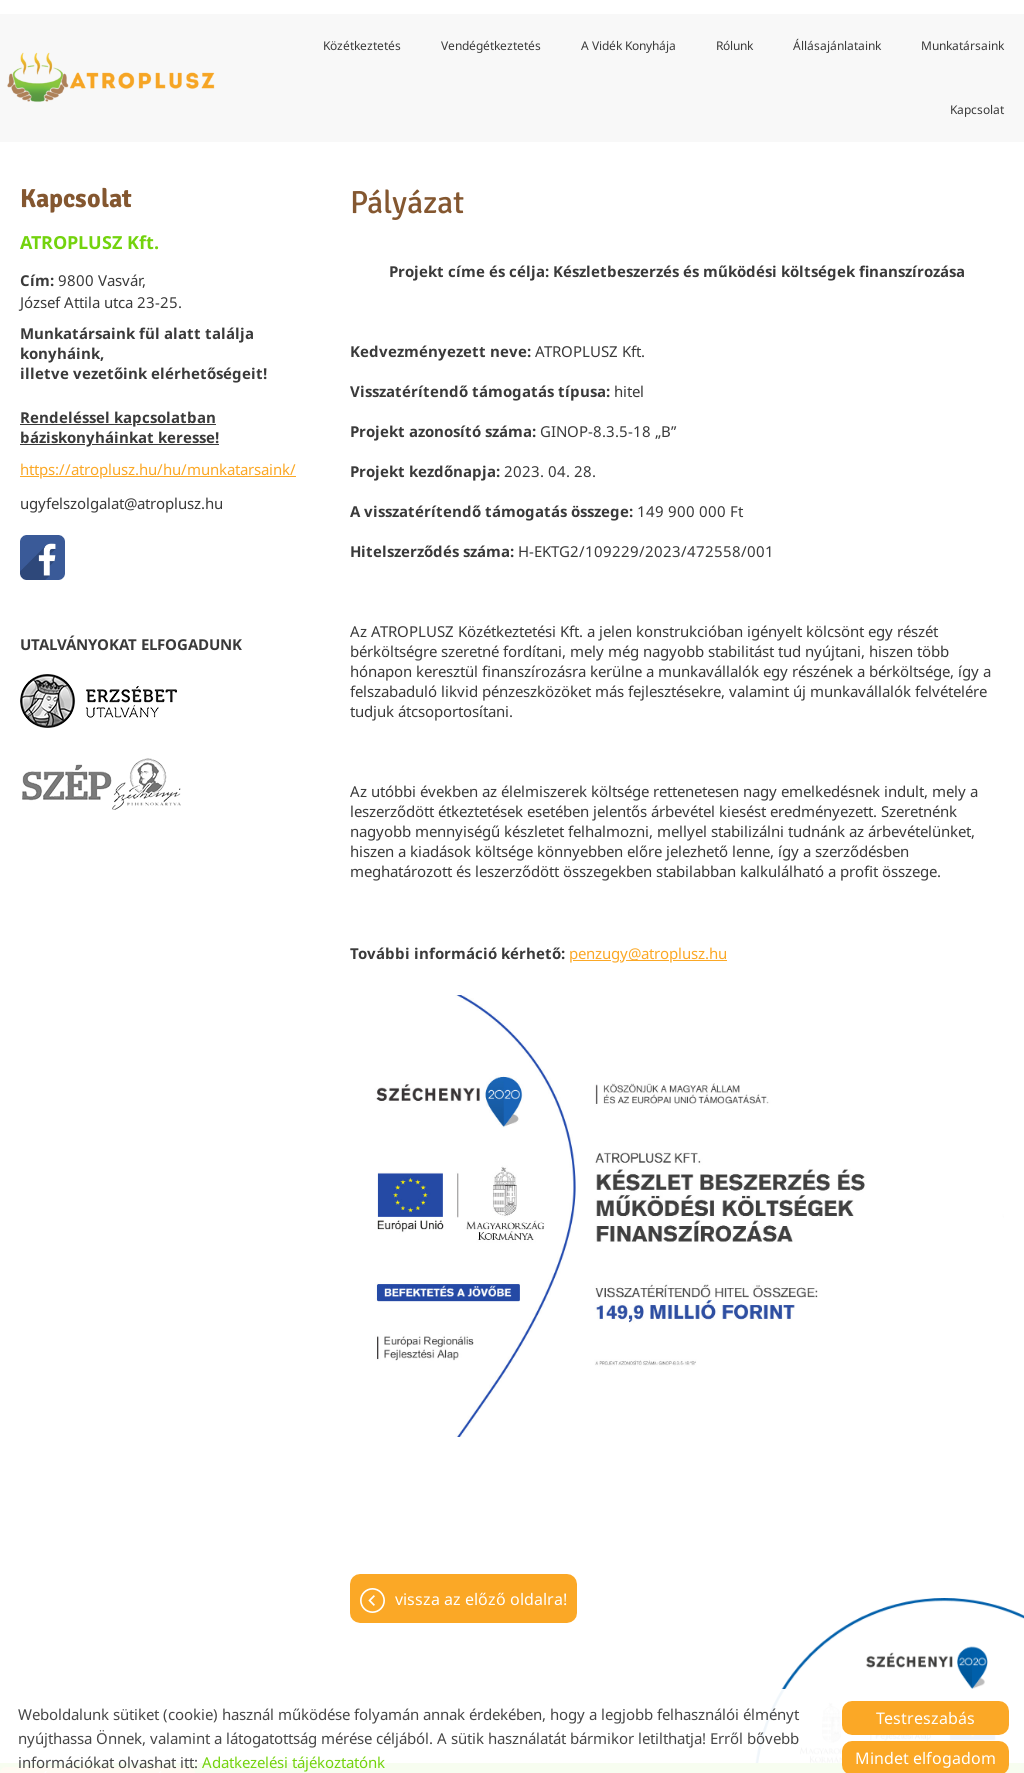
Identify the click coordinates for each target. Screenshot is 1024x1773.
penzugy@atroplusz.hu (648, 940)
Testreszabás (925, 1704)
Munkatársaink (962, 31)
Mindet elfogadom (925, 1744)
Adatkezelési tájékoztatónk (293, 1748)
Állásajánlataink (837, 31)
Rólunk (734, 31)
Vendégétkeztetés (491, 31)
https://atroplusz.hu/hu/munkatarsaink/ (158, 456)
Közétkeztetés (362, 31)
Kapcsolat (977, 95)
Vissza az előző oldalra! (481, 1586)
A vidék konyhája (628, 31)
